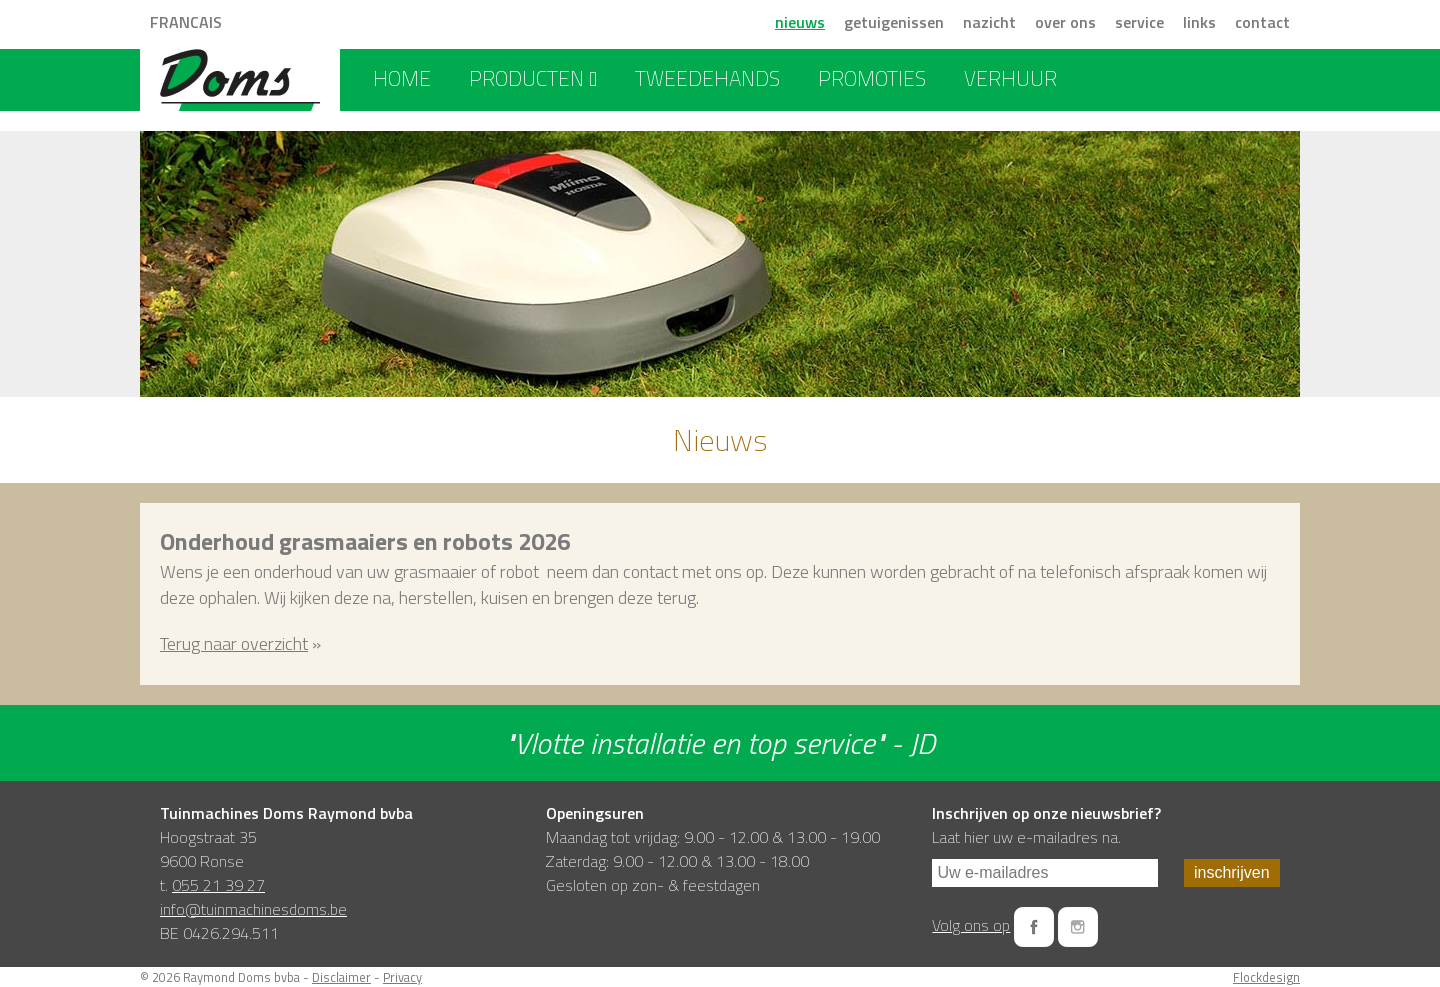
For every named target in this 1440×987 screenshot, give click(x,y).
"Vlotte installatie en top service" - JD (720, 743)
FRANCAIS (186, 22)
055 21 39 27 (218, 885)
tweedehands (707, 78)
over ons (1065, 22)
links (1199, 22)
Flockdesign (1266, 977)
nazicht (989, 22)
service (1139, 22)
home (402, 78)
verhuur (1010, 78)
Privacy (402, 977)
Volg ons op (971, 925)
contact (1262, 22)
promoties (872, 78)
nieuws (800, 22)
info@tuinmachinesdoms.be (253, 909)
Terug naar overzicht (234, 643)
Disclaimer (341, 977)
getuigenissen (894, 22)
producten (533, 78)
